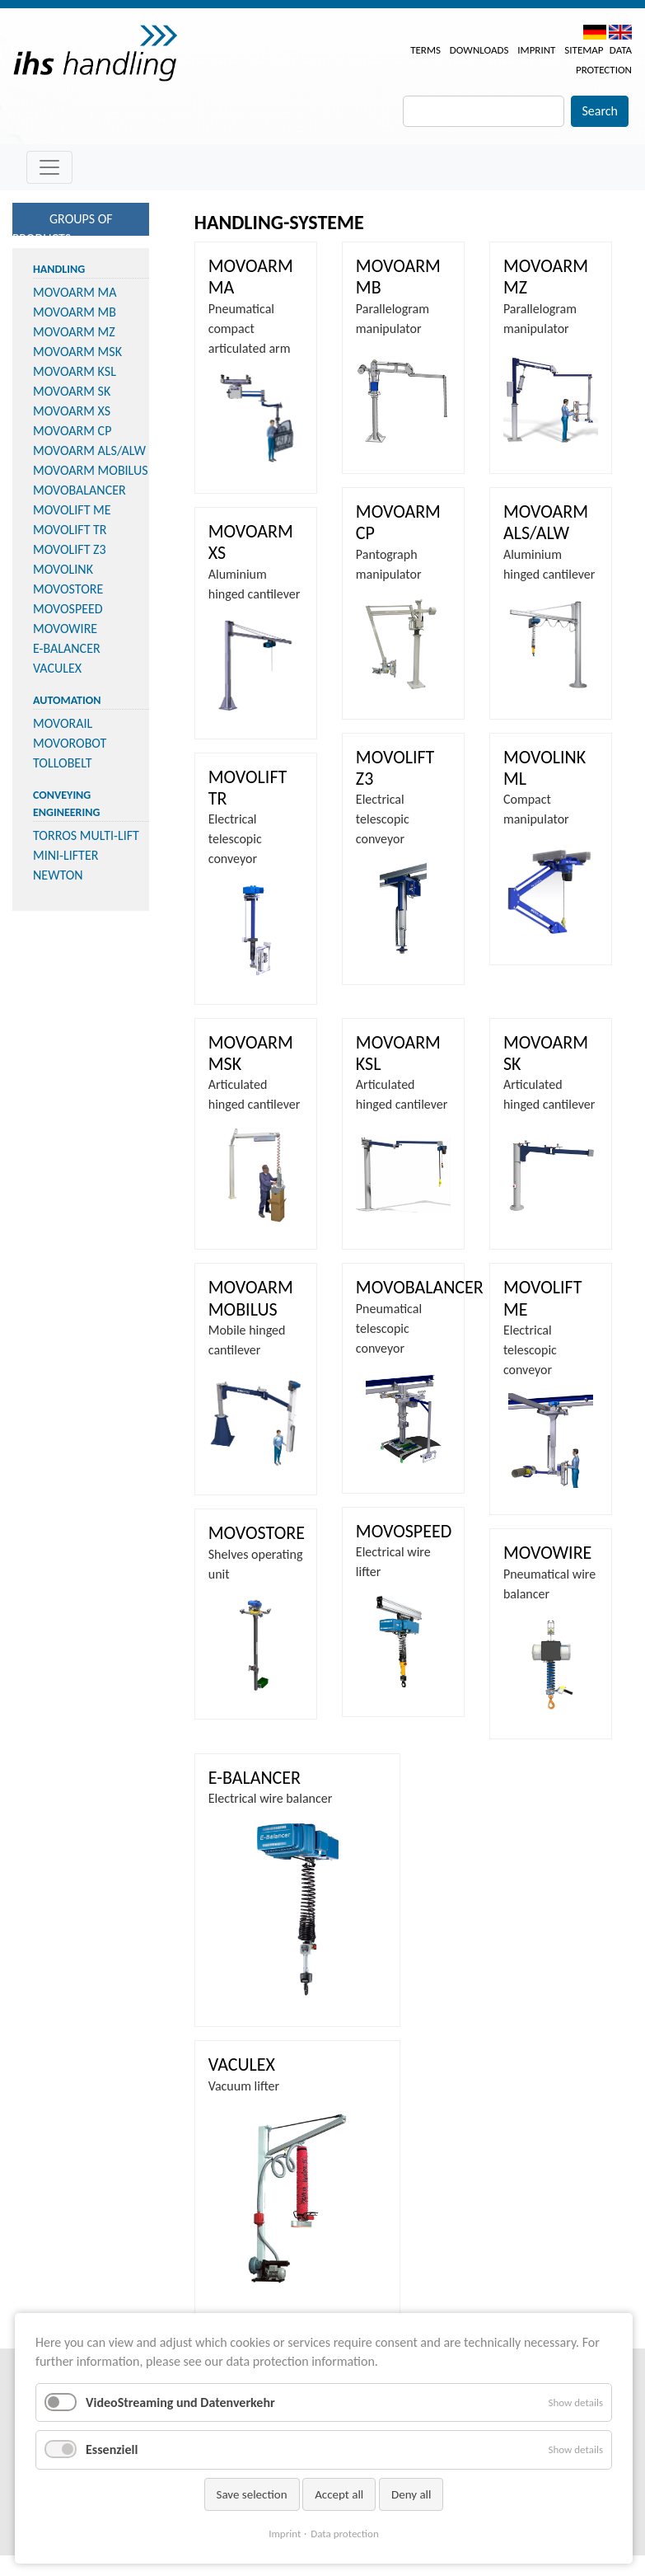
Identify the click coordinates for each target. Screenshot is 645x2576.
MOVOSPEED (68, 609)
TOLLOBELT (62, 763)
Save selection (252, 2494)
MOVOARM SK (71, 391)
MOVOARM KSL (74, 371)
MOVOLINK (63, 569)
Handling (59, 269)
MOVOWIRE (65, 628)
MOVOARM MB (74, 312)
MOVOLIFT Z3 (69, 549)
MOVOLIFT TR (70, 529)
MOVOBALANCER (79, 490)
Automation (66, 700)
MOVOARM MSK (77, 351)
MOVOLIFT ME (72, 510)
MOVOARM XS (71, 411)
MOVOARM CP (72, 431)
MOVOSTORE (68, 589)
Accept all (339, 2494)
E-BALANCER (66, 648)
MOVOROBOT (69, 743)
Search (600, 111)
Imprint (536, 50)
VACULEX (57, 668)
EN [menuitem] (620, 32)
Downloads (479, 50)
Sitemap (583, 50)
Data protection (345, 2533)
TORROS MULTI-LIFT (86, 835)
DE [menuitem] (594, 32)
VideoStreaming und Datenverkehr (180, 2402)
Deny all (411, 2494)
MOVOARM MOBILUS (90, 470)
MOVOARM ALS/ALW (89, 450)
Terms (425, 50)
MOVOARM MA (75, 292)
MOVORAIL (62, 723)
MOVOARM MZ (74, 332)
